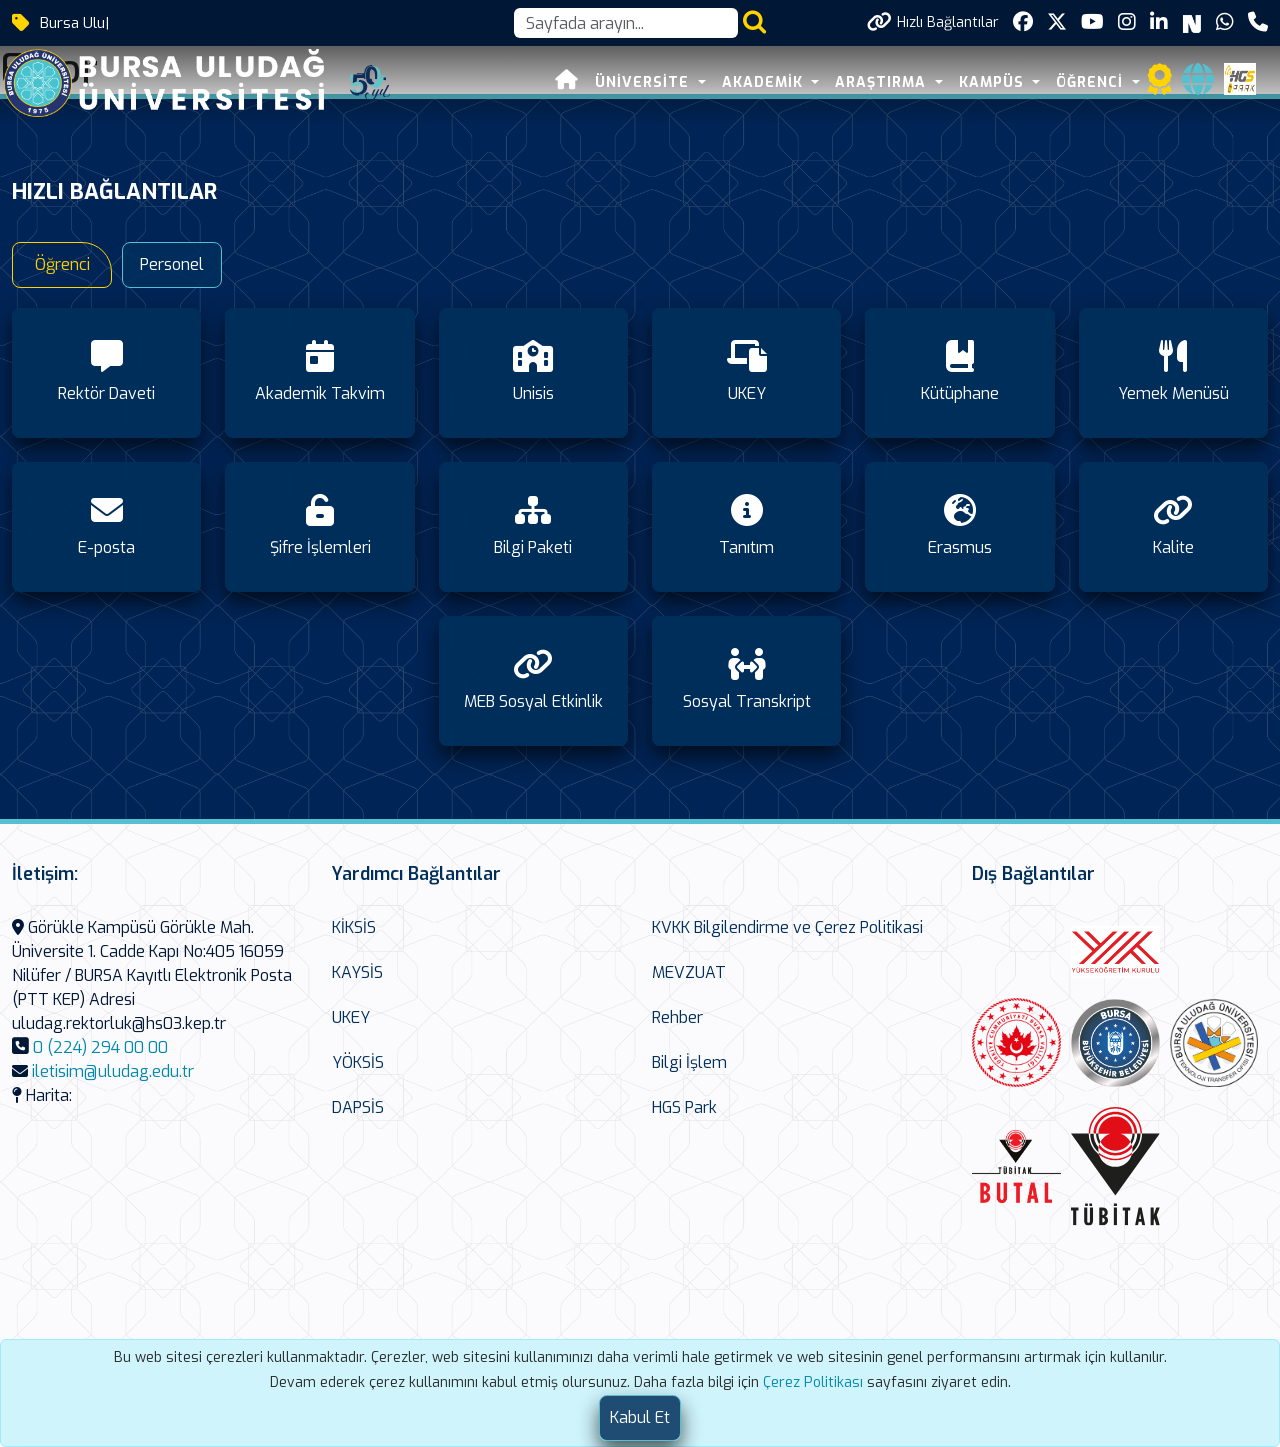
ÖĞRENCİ (1092, 82)
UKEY (351, 1017)
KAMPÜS (994, 82)
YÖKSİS (358, 1062)
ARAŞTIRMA (883, 82)
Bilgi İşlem (689, 1062)
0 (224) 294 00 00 (100, 1047)
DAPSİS (358, 1107)
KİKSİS (354, 927)
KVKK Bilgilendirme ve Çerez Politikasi (787, 927)
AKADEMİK (765, 82)
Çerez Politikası (813, 1382)
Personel (172, 264)
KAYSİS (357, 972)
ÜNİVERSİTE (644, 82)
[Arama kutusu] (626, 23)
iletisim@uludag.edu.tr (113, 1071)
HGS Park (684, 1107)
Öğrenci (62, 264)
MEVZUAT (689, 972)
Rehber (677, 1017)
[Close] (640, 1418)
